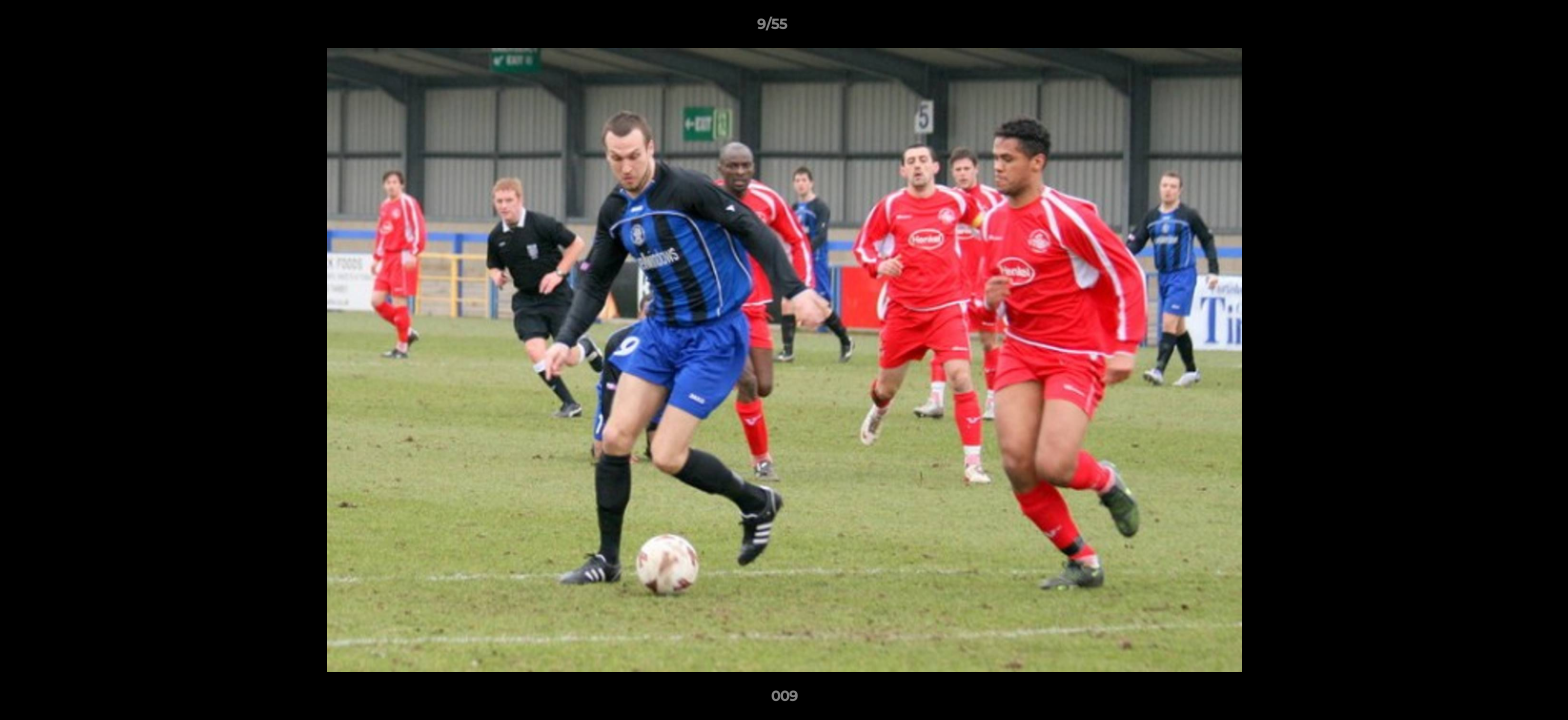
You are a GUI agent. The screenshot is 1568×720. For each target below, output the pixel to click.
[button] (1484, 29)
